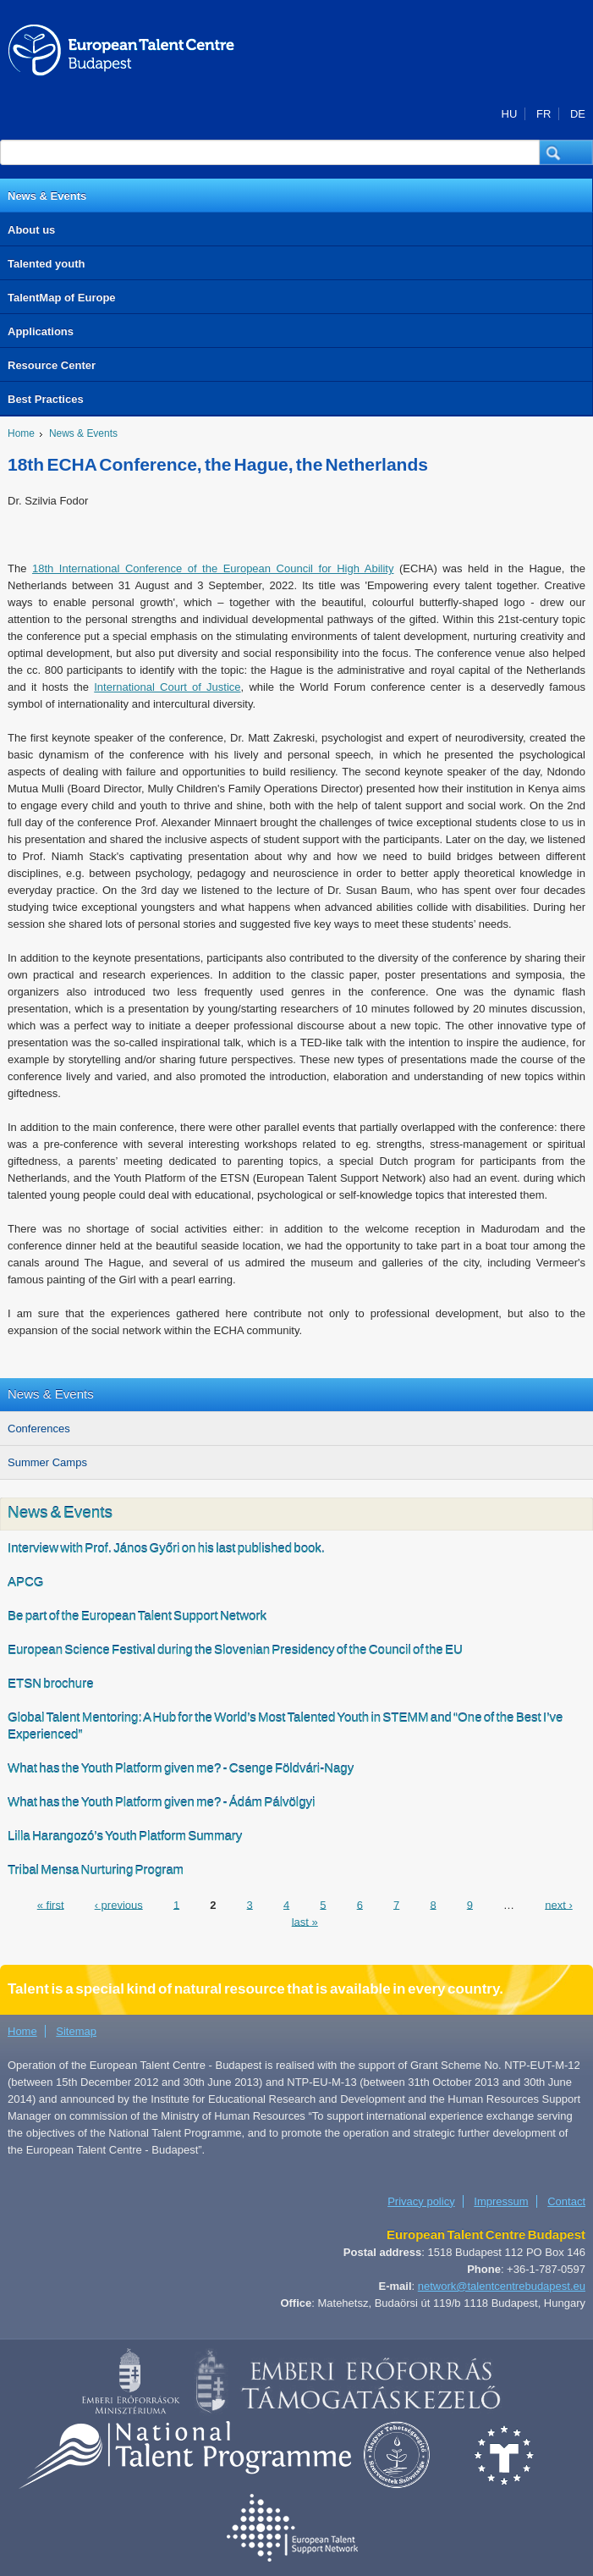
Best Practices (46, 399)
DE (577, 114)
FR (543, 114)
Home (21, 433)
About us (31, 229)
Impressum (501, 2201)
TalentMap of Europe (62, 297)
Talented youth (46, 263)
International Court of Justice (167, 687)
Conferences (39, 1428)
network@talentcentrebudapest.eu (501, 2286)
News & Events (47, 196)
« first (50, 1904)
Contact (566, 2201)
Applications (41, 331)
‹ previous (119, 1904)
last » (305, 1921)
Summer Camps (47, 1462)
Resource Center (52, 365)
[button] (566, 152)
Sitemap (76, 2031)
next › (559, 1904)
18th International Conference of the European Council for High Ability (213, 568)
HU (510, 114)
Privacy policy (420, 2201)
